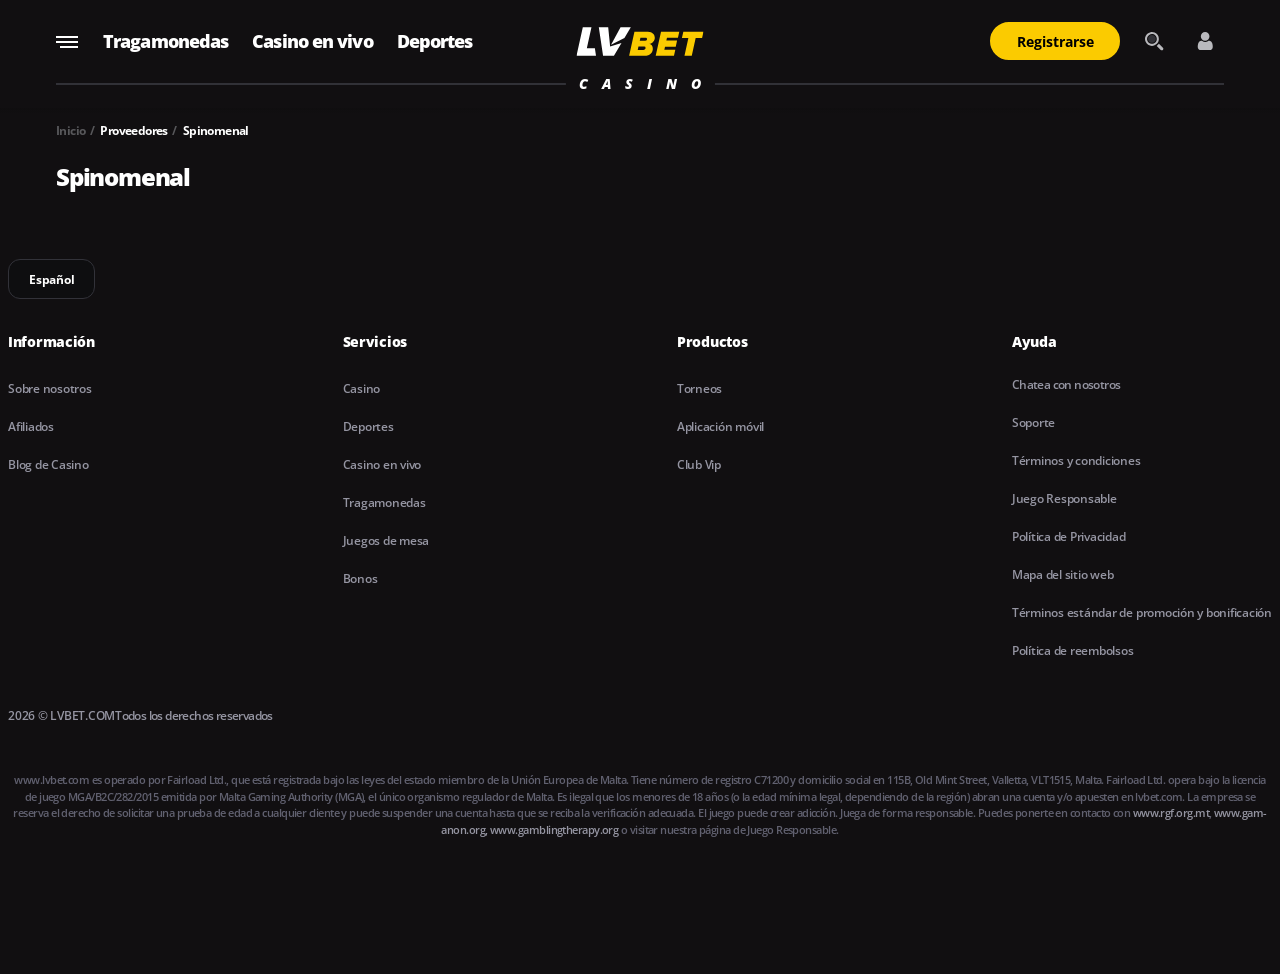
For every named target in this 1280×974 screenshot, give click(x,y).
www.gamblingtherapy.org (554, 829)
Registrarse (1055, 41)
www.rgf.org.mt (1171, 812)
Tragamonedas (165, 41)
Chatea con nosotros (1066, 384)
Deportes (435, 41)
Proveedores (133, 130)
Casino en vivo (312, 41)
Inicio (70, 130)
